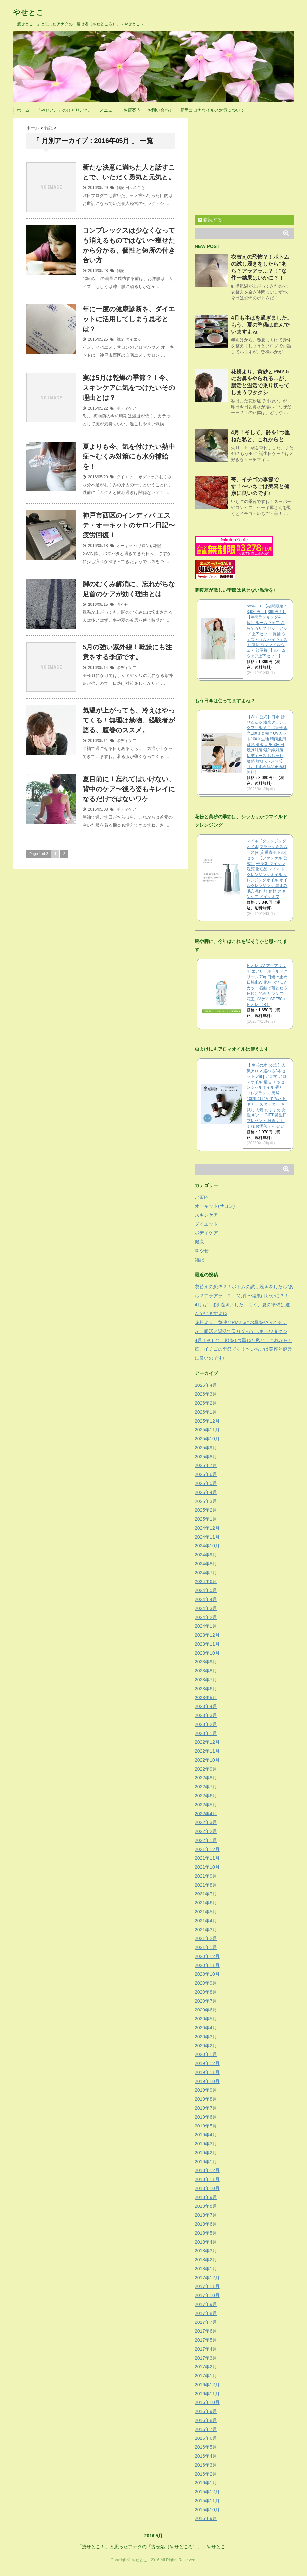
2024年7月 (206, 1572)
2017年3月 (206, 2358)
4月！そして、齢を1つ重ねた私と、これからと (243, 1340)
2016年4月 (206, 2456)
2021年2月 (206, 1938)
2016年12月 (207, 2384)
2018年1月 (206, 2268)
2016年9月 (206, 2411)
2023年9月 (206, 1661)
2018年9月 (206, 2197)
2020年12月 (207, 1956)
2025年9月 (206, 1447)
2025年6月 (206, 1474)
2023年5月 (206, 1697)
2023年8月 (206, 1670)
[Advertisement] (250, 164)
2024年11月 (207, 1537)
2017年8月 (206, 2313)
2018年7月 (206, 2215)
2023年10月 (207, 1653)
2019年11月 (207, 2072)
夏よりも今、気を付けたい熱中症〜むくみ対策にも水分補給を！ (129, 456)
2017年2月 (206, 2366)
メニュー (108, 110)
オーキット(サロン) (134, 545)
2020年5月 (206, 2018)
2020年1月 (206, 2054)
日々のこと (135, 187)
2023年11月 (207, 1644)
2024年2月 (206, 1617)
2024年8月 (206, 1563)
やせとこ (28, 12)
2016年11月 (207, 2393)
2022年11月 (207, 1751)
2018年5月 (206, 2233)
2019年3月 (206, 2143)
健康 (199, 1241)
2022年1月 (206, 1840)
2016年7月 (206, 2429)
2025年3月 (206, 1501)
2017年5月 (206, 2340)
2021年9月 (206, 1876)
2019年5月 (206, 2125)
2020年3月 (206, 2036)
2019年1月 (206, 2161)
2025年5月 (206, 1483)
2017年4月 (206, 2349)
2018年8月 (206, 2206)
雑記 (120, 187)
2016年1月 (206, 2482)
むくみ (165, 477)
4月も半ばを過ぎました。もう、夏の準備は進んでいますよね (261, 324)
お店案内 (132, 110)
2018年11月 (207, 2179)
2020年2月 (206, 2045)
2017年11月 (207, 2286)
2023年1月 (206, 1733)
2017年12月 (207, 2277)
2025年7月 (206, 1465)
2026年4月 (206, 1385)
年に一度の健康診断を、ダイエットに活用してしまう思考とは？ (129, 318)
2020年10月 (207, 1974)
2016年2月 (206, 2474)
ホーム (23, 110)
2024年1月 (206, 1626)
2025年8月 (206, 1456)
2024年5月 (206, 1590)
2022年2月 (206, 1831)
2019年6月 (206, 2117)
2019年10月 (207, 2081)
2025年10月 (207, 1438)
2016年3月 (206, 2465)
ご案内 (202, 1197)
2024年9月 (206, 1554)
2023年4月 (206, 1706)
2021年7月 (206, 1893)
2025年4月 (206, 1492)
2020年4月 (206, 2027)
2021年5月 (206, 1911)
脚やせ (122, 604)
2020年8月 (206, 1992)
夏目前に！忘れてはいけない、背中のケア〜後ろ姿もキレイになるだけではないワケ (129, 788)
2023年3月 (206, 1715)
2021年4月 (206, 1920)
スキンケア (206, 1215)
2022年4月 (206, 1813)
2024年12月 (207, 1528)
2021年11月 (207, 1858)
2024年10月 (207, 1545)
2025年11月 (207, 1429)
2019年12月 (207, 2063)
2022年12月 (207, 1742)
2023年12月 (207, 1635)
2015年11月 (207, 2500)
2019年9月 (206, 2090)
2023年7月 (206, 1679)
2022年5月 (206, 1804)
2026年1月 (206, 1412)
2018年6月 (206, 2224)
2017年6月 (206, 2331)
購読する (210, 219)
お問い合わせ (160, 110)
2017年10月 (207, 2295)
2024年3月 (206, 1608)
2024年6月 (206, 1581)
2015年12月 (207, 2491)
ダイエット (135, 339)
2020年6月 (206, 2009)
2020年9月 (206, 1983)
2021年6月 (206, 1902)
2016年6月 (206, 2438)
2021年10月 (207, 1867)
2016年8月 (206, 2420)
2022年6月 (206, 1795)
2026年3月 (206, 1394)
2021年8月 (206, 1885)
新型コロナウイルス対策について (212, 110)
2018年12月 (207, 2170)
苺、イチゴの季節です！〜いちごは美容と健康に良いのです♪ (260, 486)
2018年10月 (207, 2188)
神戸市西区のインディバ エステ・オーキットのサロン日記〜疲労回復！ (129, 525)
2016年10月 (207, 2402)
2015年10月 (207, 2509)
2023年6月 (206, 1688)
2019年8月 (206, 2099)
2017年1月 (206, 2375)
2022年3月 (206, 1822)
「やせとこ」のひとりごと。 (64, 110)
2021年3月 (206, 1929)
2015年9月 (206, 2518)
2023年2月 (206, 1724)
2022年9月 (206, 1769)
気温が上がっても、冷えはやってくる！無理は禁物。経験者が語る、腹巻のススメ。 (129, 720)
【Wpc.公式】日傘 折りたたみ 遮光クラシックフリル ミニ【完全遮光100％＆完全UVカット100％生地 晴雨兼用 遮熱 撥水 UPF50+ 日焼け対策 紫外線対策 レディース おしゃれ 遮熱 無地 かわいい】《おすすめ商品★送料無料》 (267, 745)
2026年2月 (206, 1403)
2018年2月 (206, 2259)
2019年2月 (206, 2152)
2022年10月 (207, 1760)
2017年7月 (206, 2322)
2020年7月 (206, 2001)
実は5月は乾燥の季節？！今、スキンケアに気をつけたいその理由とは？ (129, 387)
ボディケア (126, 408)
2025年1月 (206, 1519)
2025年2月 (206, 1510)
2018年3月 (206, 2250)
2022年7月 (206, 1786)
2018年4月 (206, 2241)
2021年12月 (207, 1849)
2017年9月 (206, 2304)
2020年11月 (207, 1965)
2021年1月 (206, 1947)
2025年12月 (207, 1421)
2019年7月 (206, 2108)
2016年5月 (206, 2447)
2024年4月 (206, 1599)
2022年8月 (206, 1777)
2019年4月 (206, 2134)
